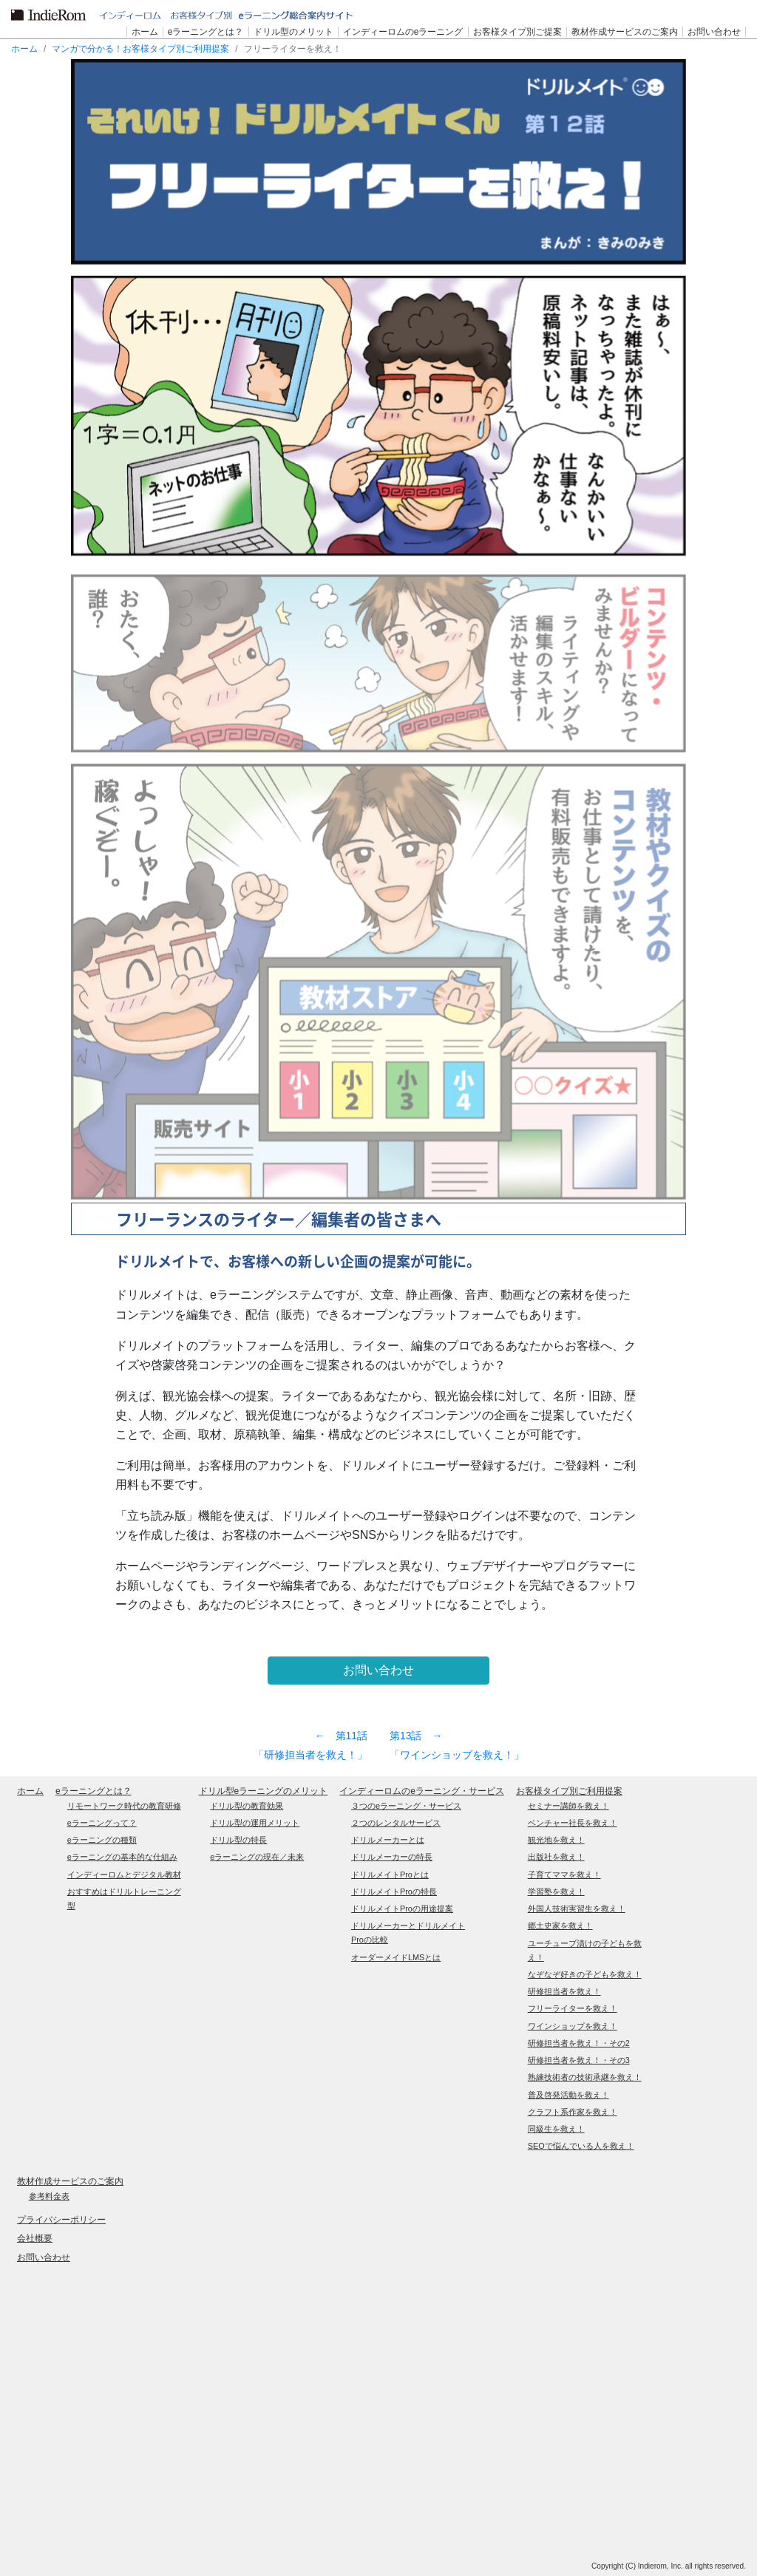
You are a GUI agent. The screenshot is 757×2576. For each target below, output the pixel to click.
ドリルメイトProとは (390, 1874)
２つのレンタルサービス (396, 1822)
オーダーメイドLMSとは (396, 1957)
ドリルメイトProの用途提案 (402, 1908)
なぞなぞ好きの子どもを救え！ (585, 1974)
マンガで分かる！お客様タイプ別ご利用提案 (140, 49)
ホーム (24, 49)
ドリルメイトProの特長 (394, 1891)
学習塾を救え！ (556, 1891)
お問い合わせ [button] (378, 1670)
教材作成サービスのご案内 (70, 2181)
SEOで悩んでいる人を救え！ (581, 2145)
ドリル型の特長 (238, 1839)
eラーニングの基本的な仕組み (122, 1856)
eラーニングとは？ (93, 1791)
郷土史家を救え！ (560, 1925)
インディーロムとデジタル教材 (124, 1874)
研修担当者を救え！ (564, 1991)
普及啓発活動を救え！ (568, 2094)
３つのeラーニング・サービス (406, 1805)
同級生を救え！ (556, 2128)
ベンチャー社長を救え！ (572, 1822)
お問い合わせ (43, 2257)
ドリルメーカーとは (387, 1839)
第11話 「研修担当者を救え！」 (310, 1745)
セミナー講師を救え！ (568, 1805)
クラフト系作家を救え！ (572, 2111)
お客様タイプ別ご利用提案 (569, 1791)
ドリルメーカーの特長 (391, 1856)
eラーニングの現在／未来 (257, 1856)
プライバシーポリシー (61, 2220)
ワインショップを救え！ (572, 2026)
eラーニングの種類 (102, 1839)
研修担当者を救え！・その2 (579, 2043)
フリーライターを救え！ (572, 2008)
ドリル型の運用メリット (254, 1822)
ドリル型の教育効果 (246, 1805)
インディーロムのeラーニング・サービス (421, 1791)
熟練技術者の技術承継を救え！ (585, 2077)
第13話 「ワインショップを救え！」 (457, 1745)
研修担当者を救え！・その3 (579, 2060)
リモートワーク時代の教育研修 (124, 1805)
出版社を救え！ (556, 1856)
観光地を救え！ (556, 1839)
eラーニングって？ (102, 1822)
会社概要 (34, 2238)
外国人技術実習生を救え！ (576, 1908)
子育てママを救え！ (564, 1874)
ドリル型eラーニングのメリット (263, 1791)
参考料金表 (49, 2196)
